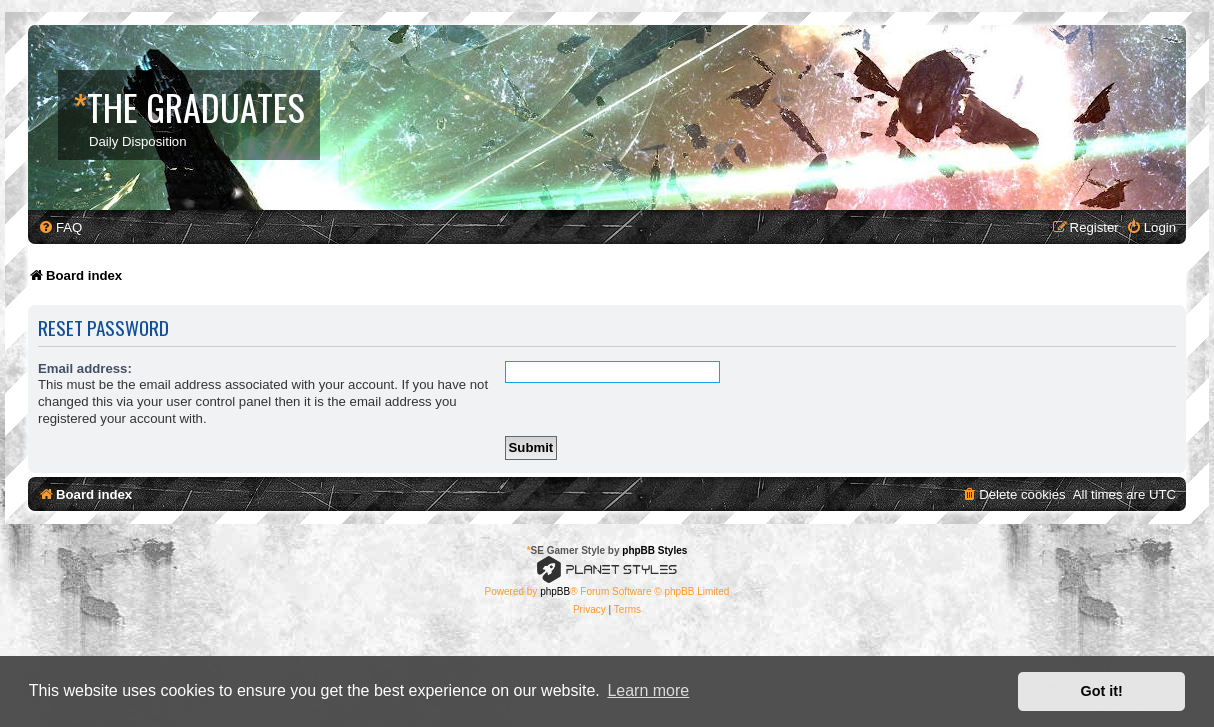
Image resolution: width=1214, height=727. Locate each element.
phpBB (555, 591)
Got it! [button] (1102, 691)
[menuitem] (60, 227)
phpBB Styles (654, 550)
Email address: (85, 368)
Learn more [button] (648, 690)
